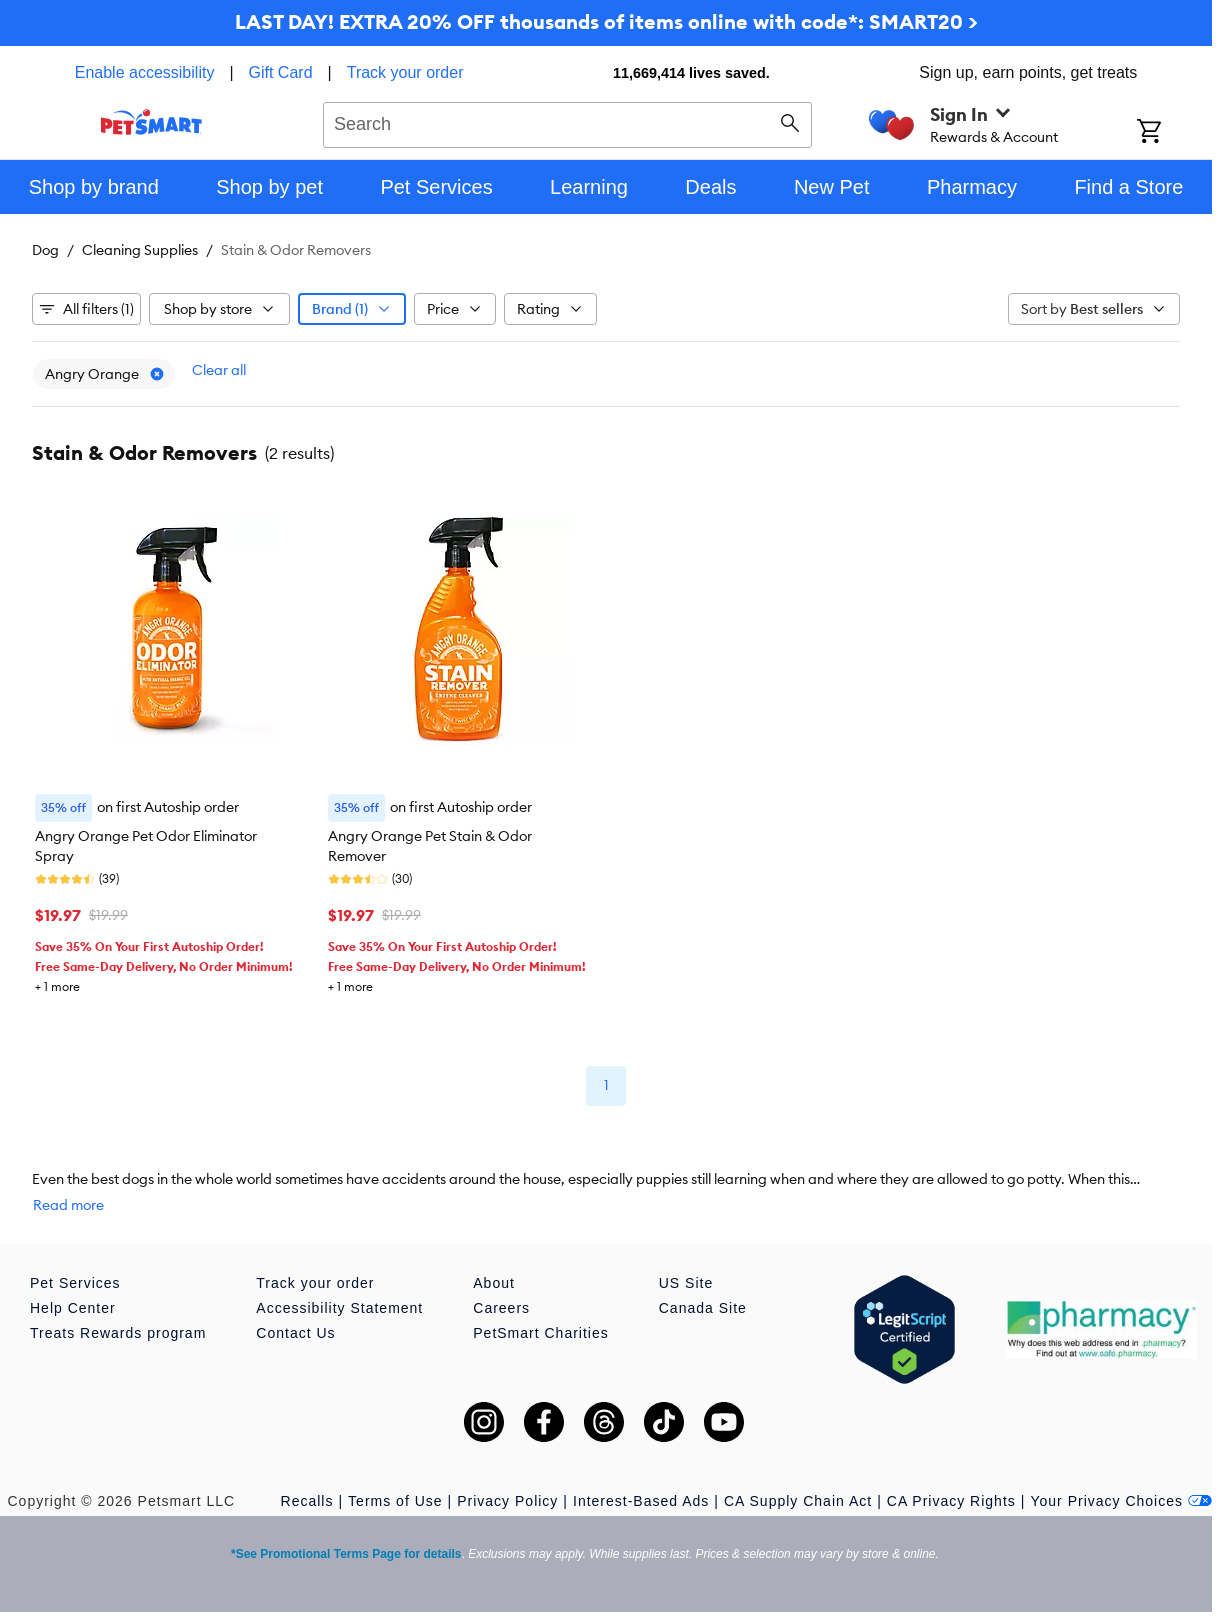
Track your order (405, 72)
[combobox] (567, 122)
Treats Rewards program (118, 1333)
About (494, 1283)
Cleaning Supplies (140, 250)
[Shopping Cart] (1174, 133)
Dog (45, 250)
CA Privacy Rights (951, 1501)
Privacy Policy (507, 1501)
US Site (686, 1283)
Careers (501, 1308)
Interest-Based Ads (641, 1501)
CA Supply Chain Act (798, 1501)
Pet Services (75, 1283)
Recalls (307, 1501)
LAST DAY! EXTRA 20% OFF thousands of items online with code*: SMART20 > (606, 21)
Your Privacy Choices (1121, 1501)
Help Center (73, 1308)
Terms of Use (395, 1501)
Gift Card (281, 72)
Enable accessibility (145, 72)
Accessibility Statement (339, 1308)
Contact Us (295, 1333)
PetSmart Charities (540, 1333)
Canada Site (703, 1308)
